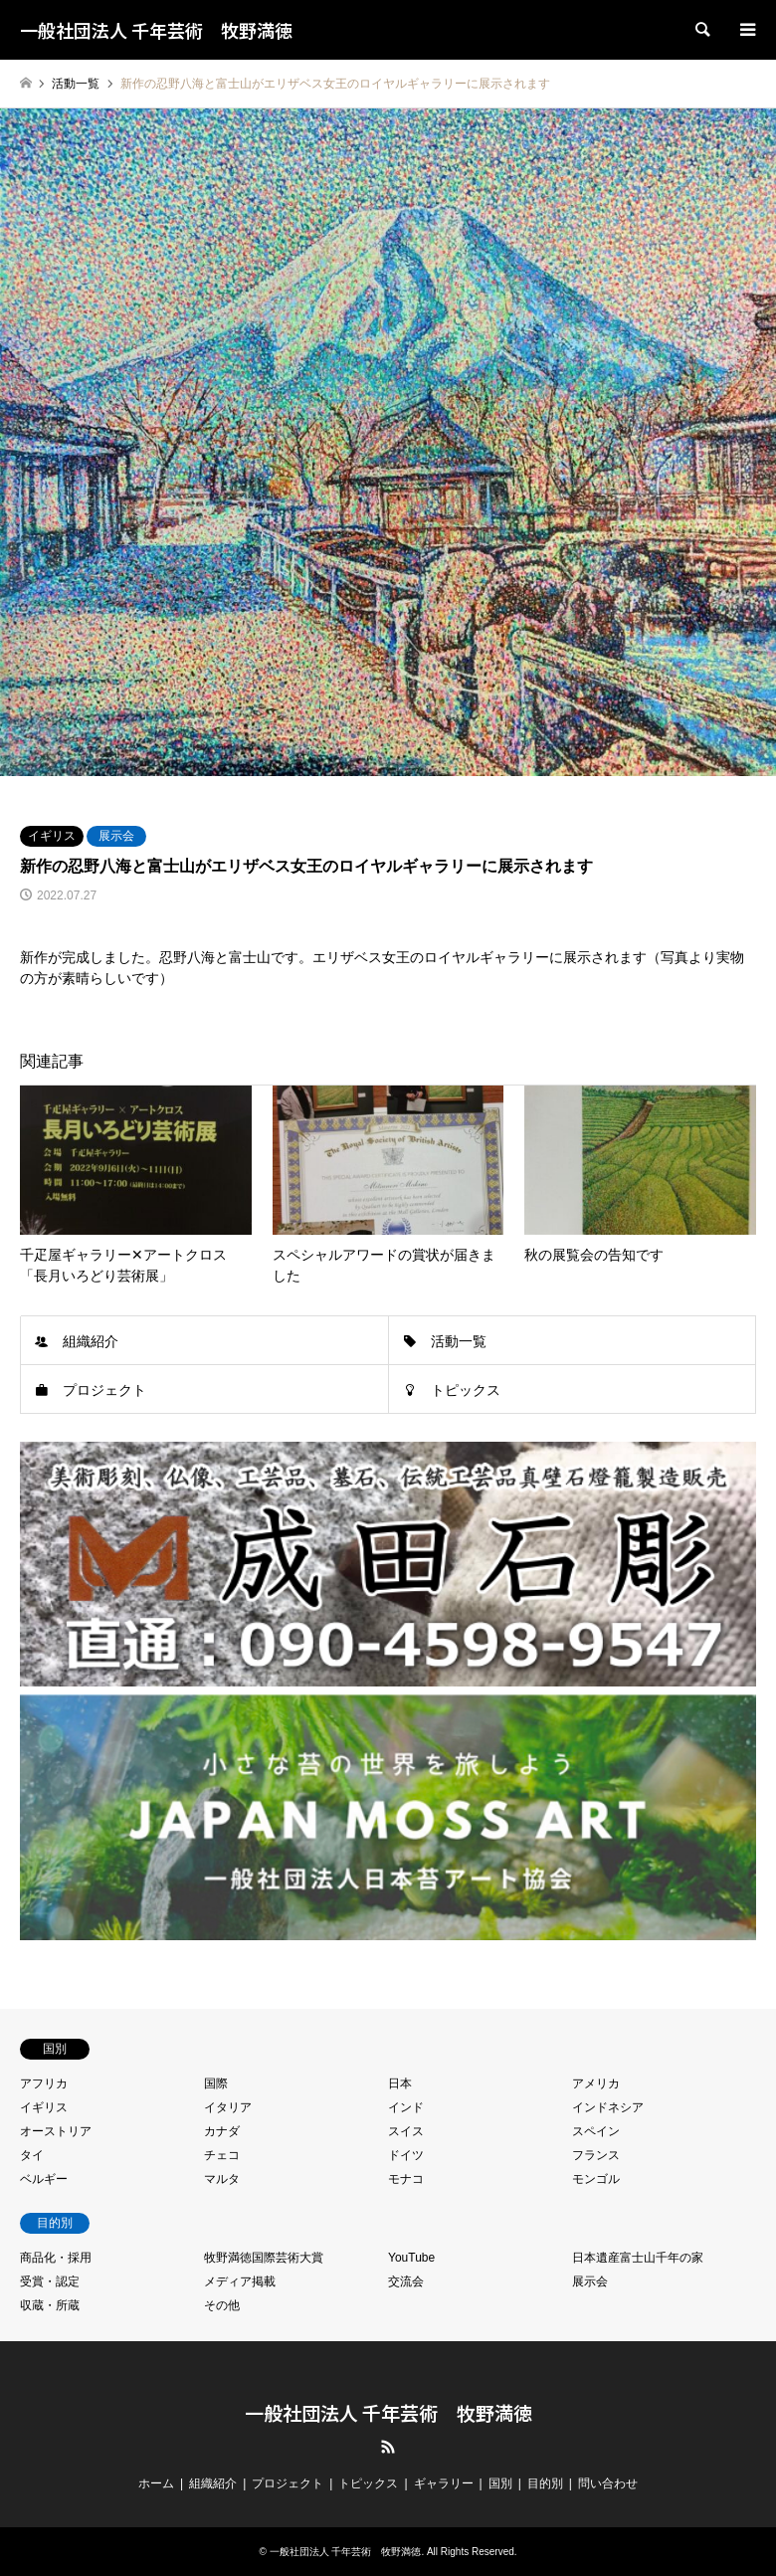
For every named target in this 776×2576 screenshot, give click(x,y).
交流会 (406, 2281)
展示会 (116, 836)
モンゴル (596, 2179)
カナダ (222, 2131)
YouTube (411, 2258)
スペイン (596, 2131)
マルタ (222, 2179)
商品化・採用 (56, 2258)
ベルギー (44, 2179)
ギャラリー (444, 2483)
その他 (222, 2305)
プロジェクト (104, 1390)
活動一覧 (458, 1341)
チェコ (222, 2155)
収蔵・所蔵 (50, 2305)
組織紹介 (90, 1341)
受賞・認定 (50, 2281)
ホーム (156, 2483)
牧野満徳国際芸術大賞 (263, 2258)
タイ (32, 2155)
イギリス (52, 836)
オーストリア (56, 2131)
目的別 (545, 2483)
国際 (216, 2083)
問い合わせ (608, 2483)
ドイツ (406, 2155)
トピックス (465, 1390)
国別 (500, 2483)
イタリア (228, 2107)
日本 (400, 2083)
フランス (596, 2155)
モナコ (406, 2179)
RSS (388, 2447)
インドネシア (608, 2107)
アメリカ (596, 2083)
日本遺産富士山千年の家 (637, 2258)
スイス (406, 2131)
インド (406, 2107)
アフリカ (44, 2083)
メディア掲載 (240, 2281)
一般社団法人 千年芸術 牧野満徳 (388, 2412)
